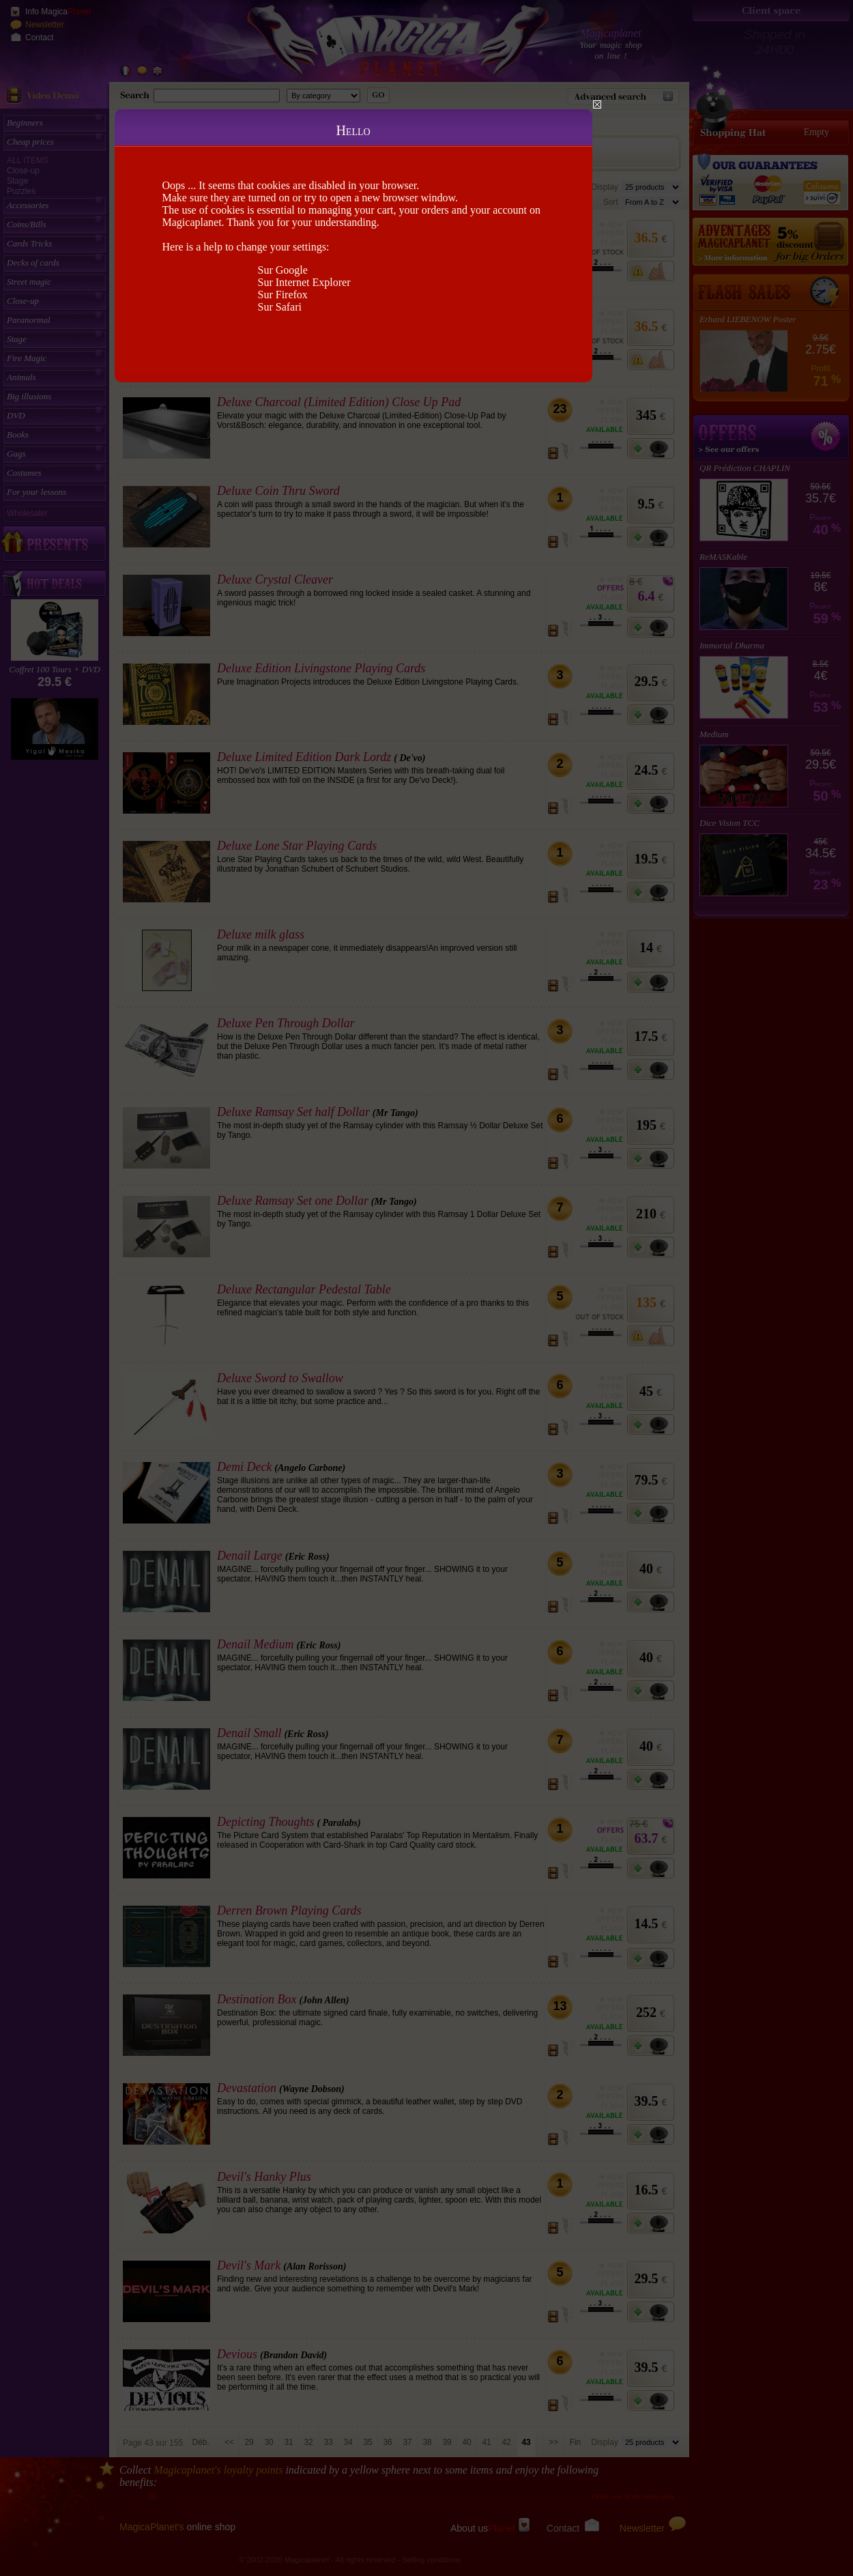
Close (597, 104)
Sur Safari (280, 307)
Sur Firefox (283, 294)
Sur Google (283, 270)
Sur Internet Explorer (304, 282)
